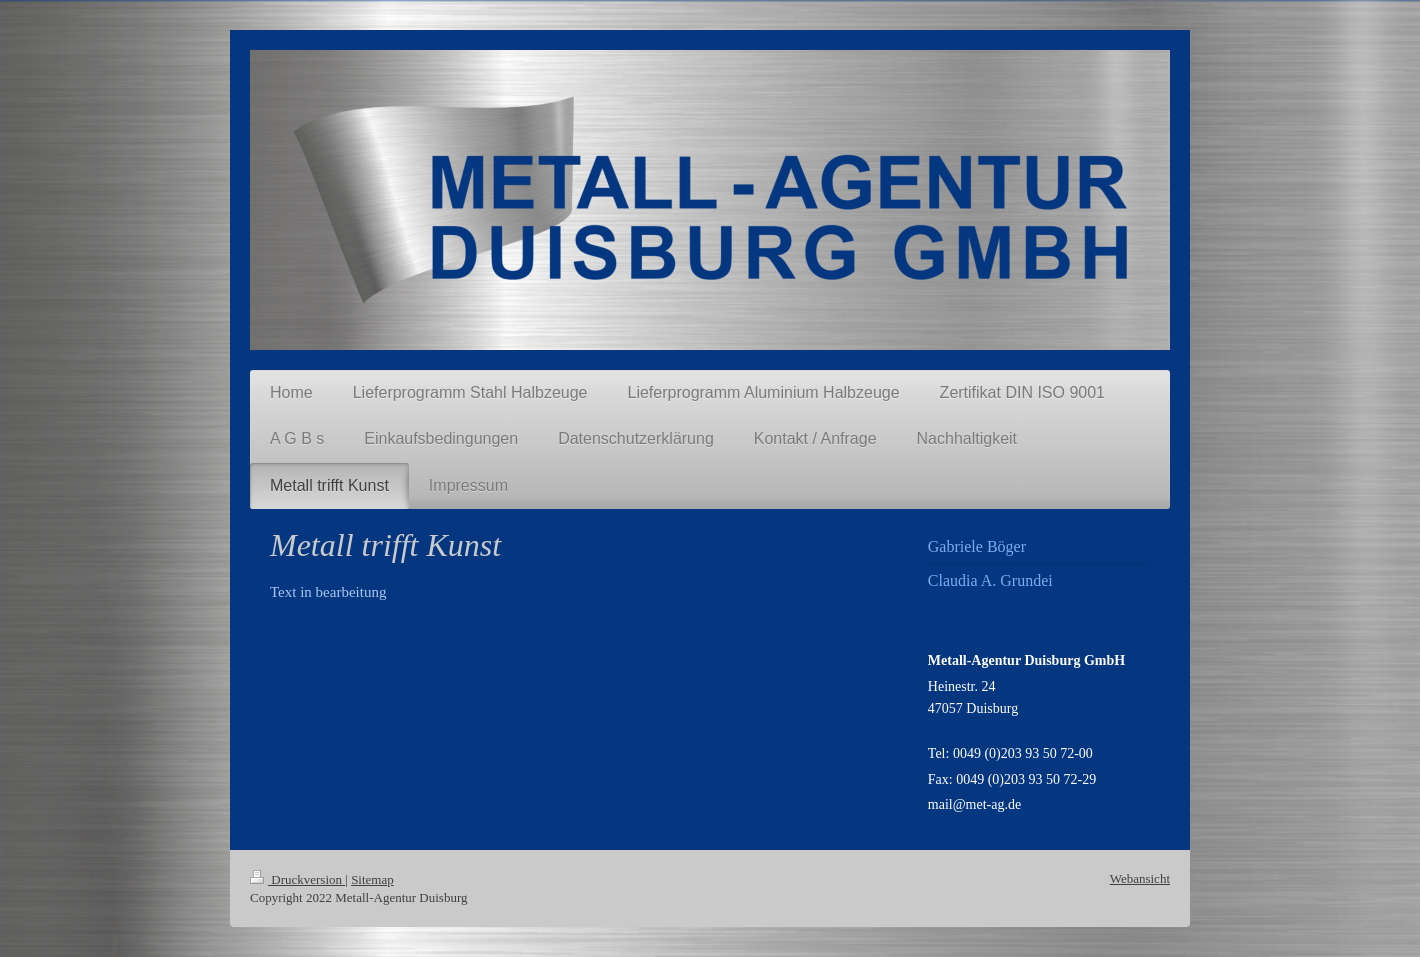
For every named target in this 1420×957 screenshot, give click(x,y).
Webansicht (1140, 878)
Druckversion (297, 879)
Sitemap (372, 879)
